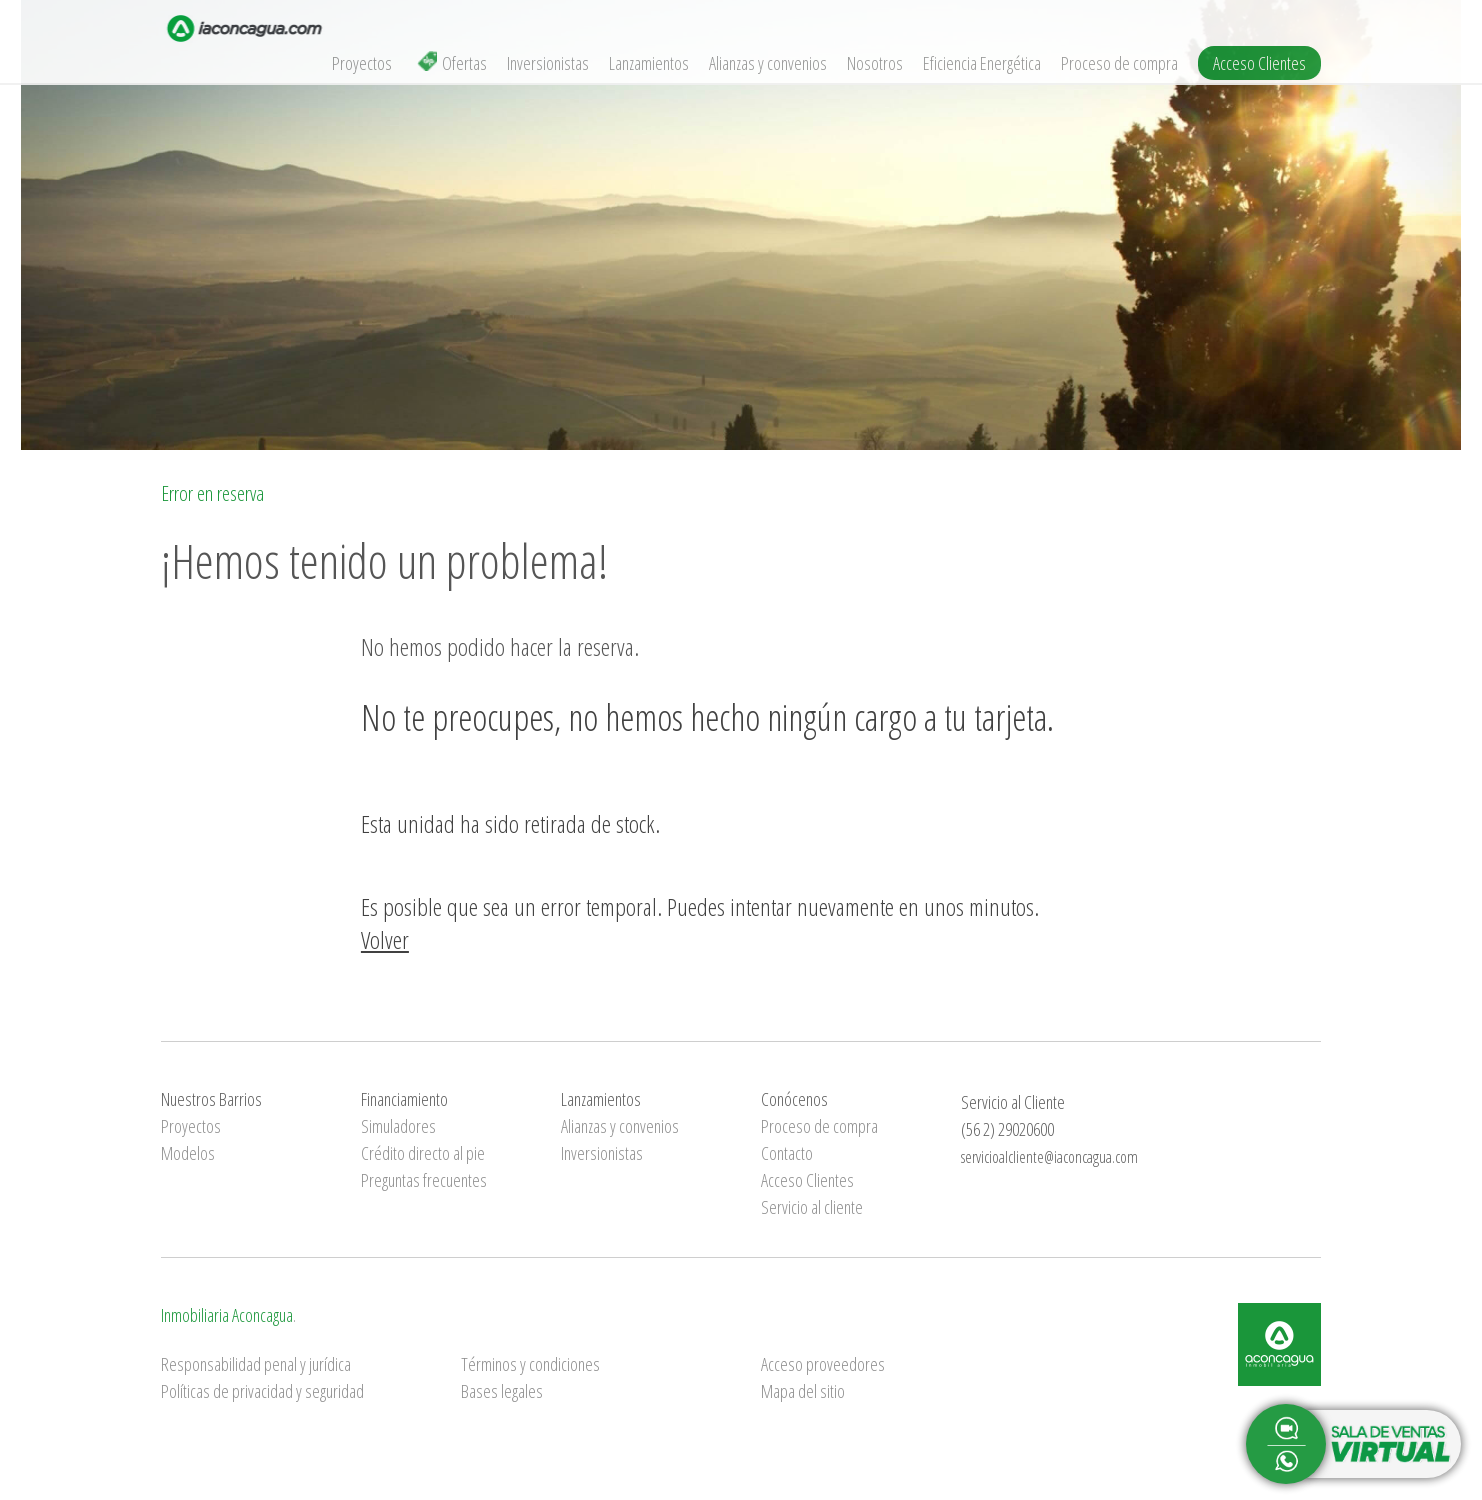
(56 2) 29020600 (1007, 1129)
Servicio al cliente (812, 1207)
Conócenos (794, 1099)
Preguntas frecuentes (424, 1180)
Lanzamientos (649, 63)
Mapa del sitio (803, 1391)
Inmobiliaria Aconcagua (227, 1315)
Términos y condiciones (530, 1364)
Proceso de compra (1119, 63)
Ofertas (452, 63)
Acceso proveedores (823, 1364)
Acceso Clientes (1259, 63)
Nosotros (875, 63)
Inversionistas (548, 63)
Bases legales (502, 1391)
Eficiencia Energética (982, 63)
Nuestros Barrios (211, 1099)
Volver (385, 939)
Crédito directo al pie (423, 1153)
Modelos (188, 1153)
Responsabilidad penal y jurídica (256, 1364)
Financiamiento (404, 1099)
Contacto (787, 1153)
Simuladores (398, 1126)
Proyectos (362, 63)
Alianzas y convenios (768, 63)
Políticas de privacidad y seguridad (262, 1391)
